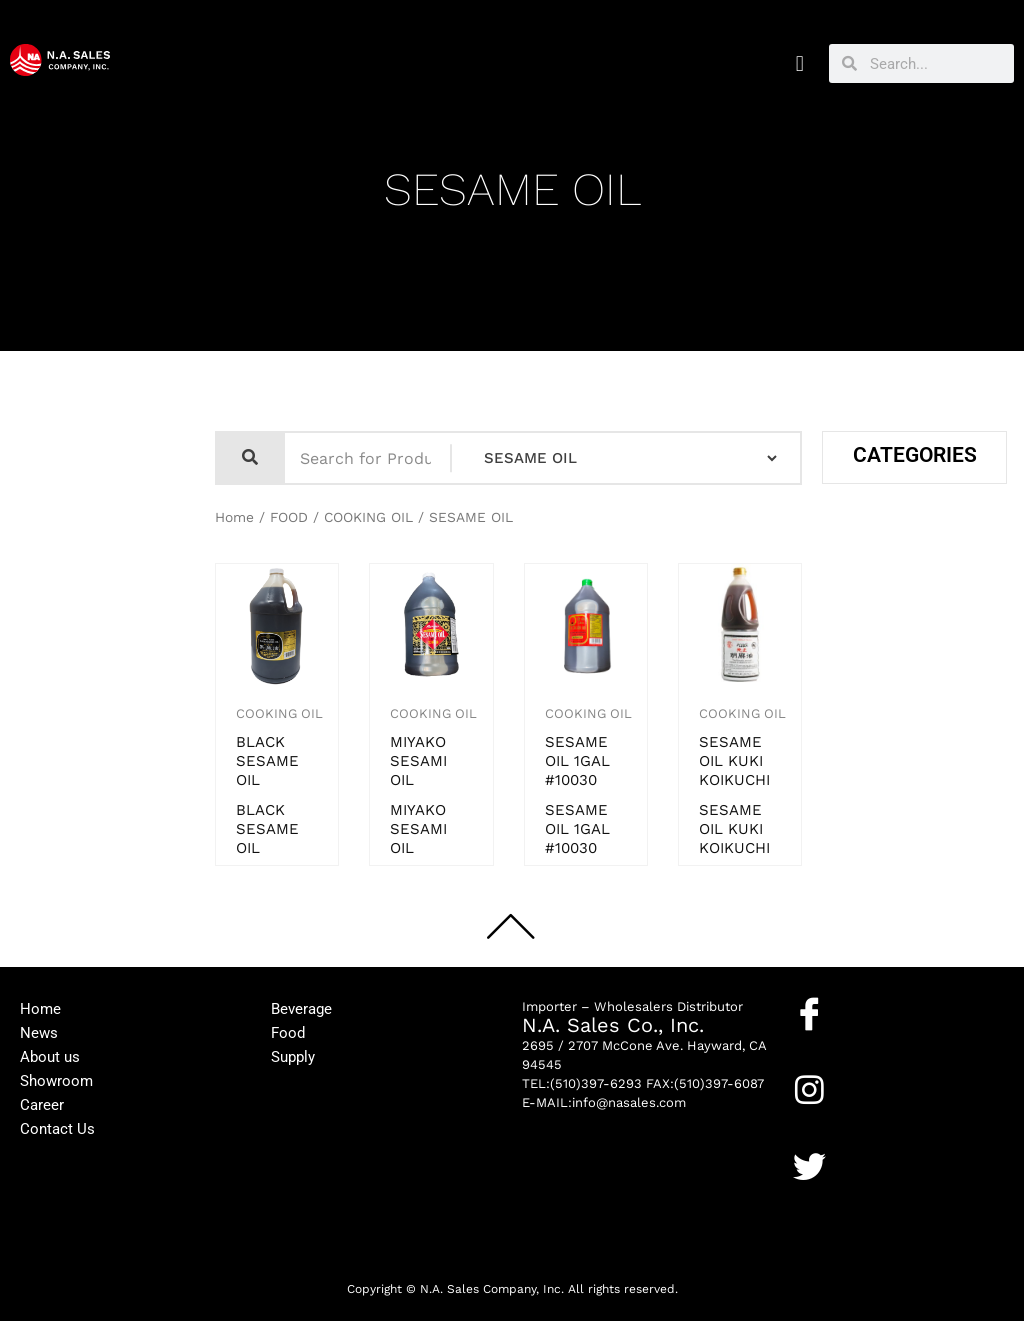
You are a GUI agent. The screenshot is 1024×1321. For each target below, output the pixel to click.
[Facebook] (809, 1013)
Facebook (825, 1045)
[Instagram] (809, 1089)
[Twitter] (809, 1166)
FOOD (289, 517)
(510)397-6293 (596, 1083)
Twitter (817, 1198)
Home (234, 517)
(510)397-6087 (719, 1083)
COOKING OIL (368, 517)
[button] (799, 63)
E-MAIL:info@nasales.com (604, 1102)
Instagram (827, 1121)
